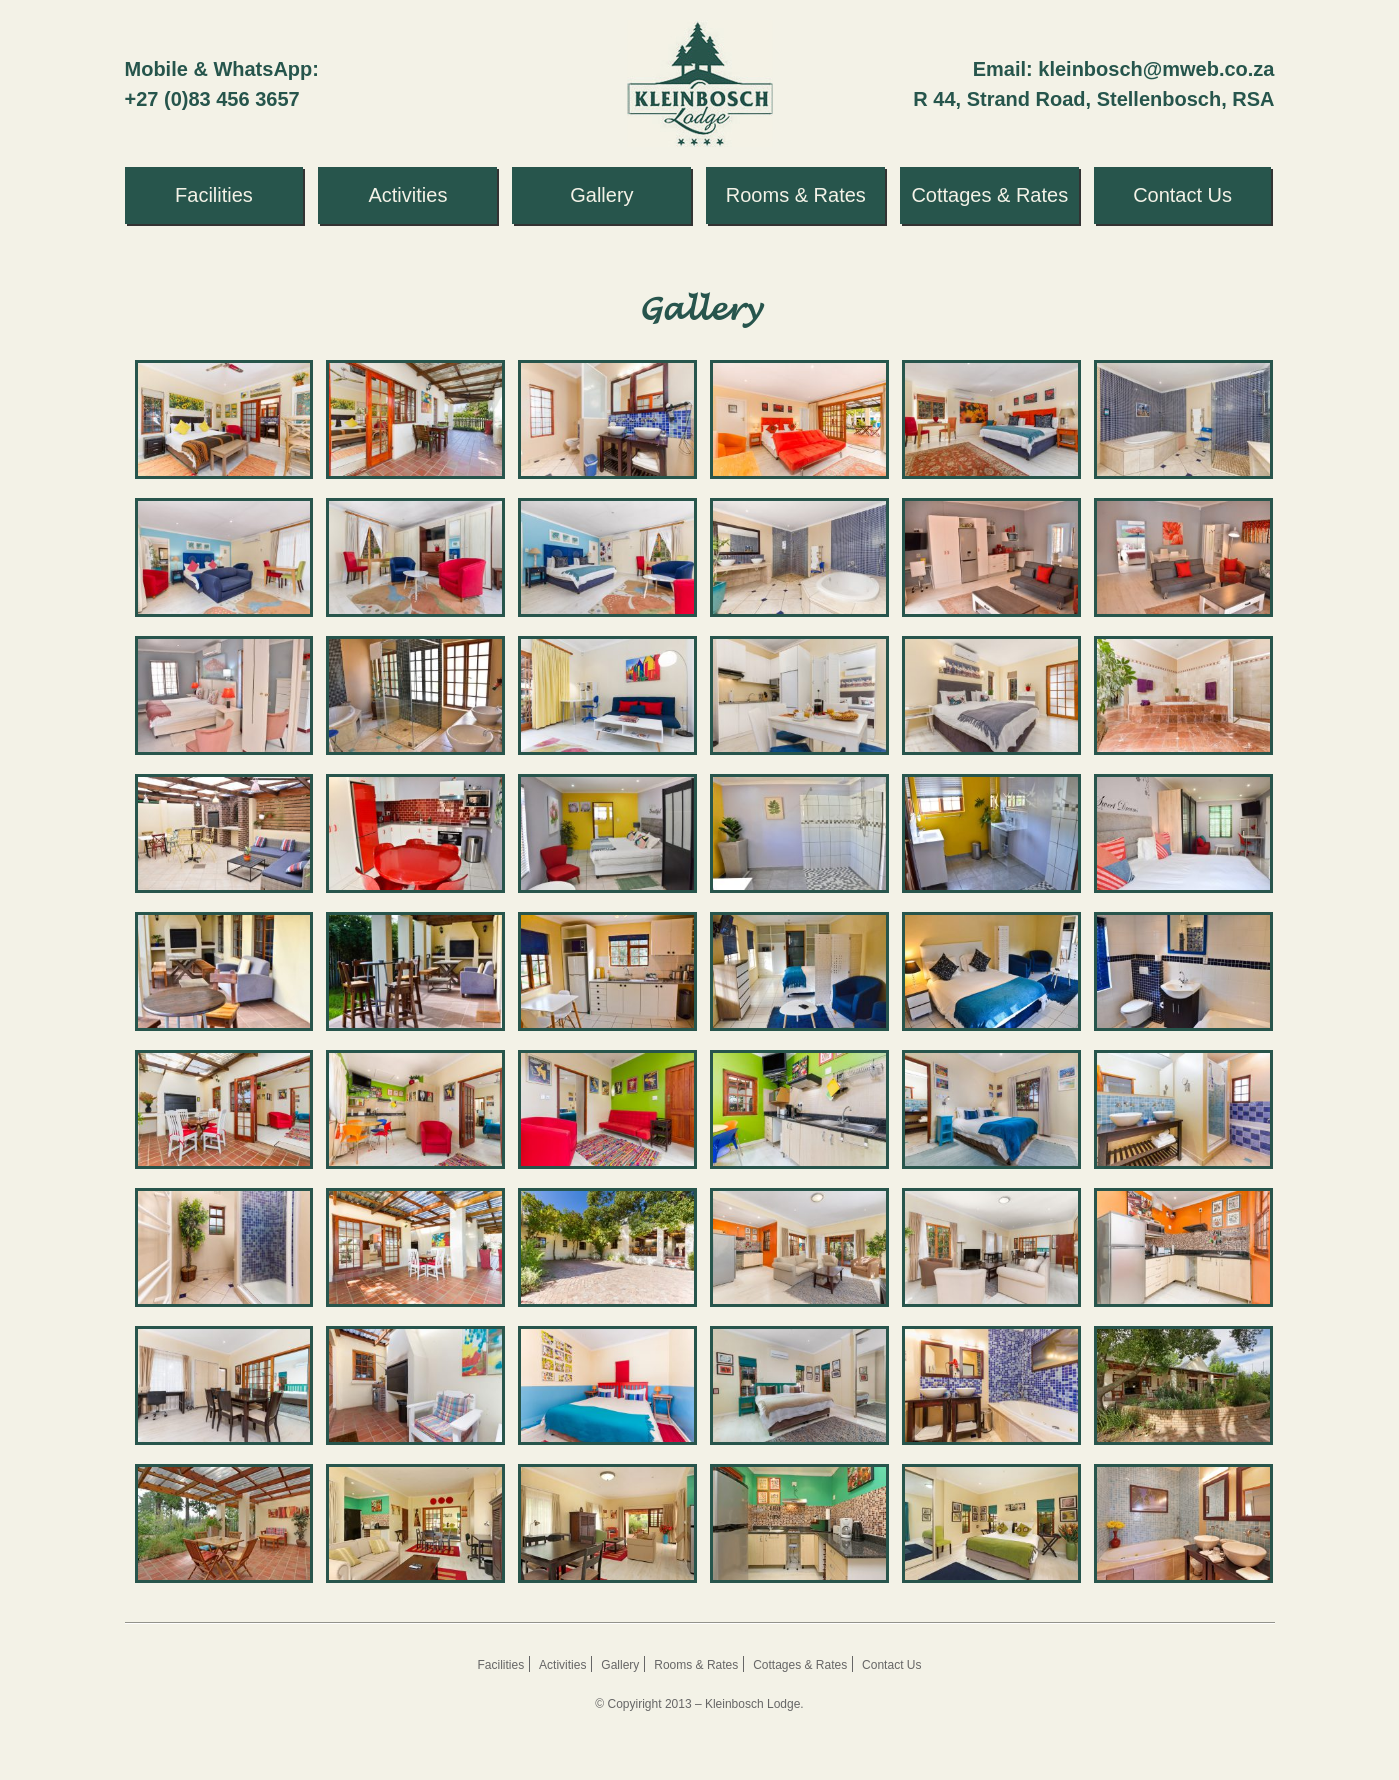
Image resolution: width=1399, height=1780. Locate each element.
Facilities (501, 1665)
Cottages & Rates (800, 1665)
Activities (562, 1665)
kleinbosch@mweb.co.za (1156, 69)
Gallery (620, 1665)
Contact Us (891, 1665)
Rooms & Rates (696, 1665)
